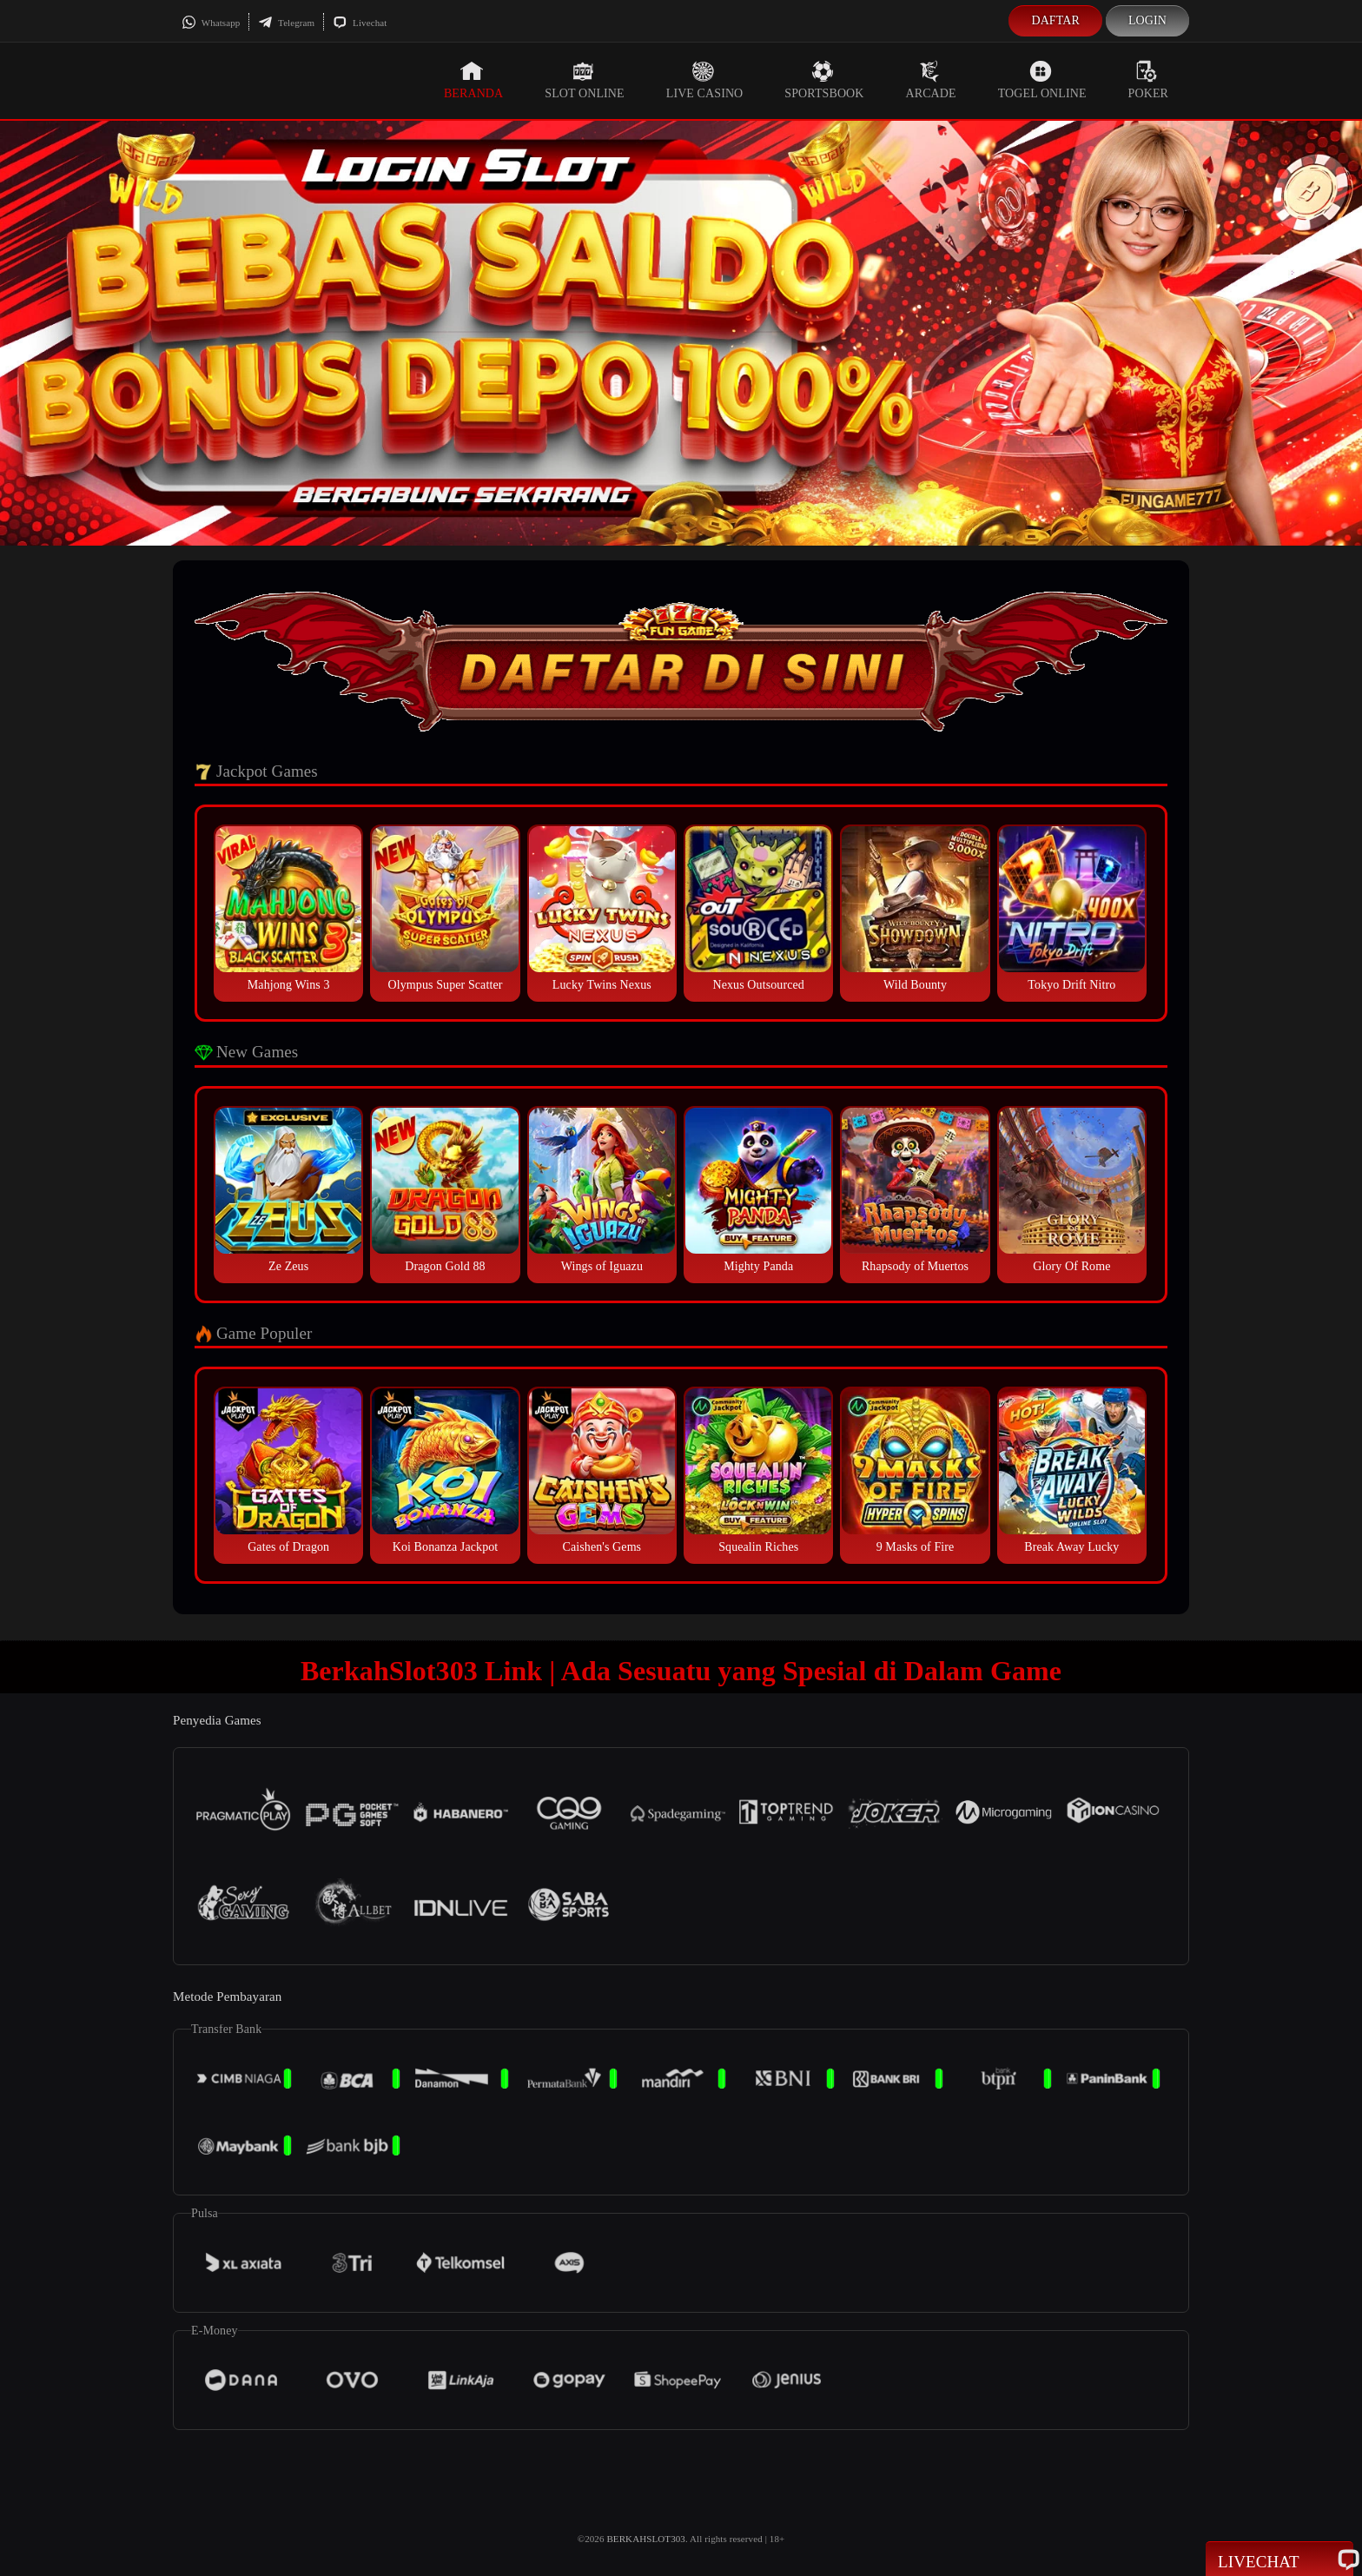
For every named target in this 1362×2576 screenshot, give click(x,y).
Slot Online (584, 80)
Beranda (473, 80)
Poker (1148, 80)
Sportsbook (823, 80)
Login (1147, 20)
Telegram (286, 22)
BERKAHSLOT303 (645, 2538)
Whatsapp (211, 22)
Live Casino (705, 80)
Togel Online (1042, 80)
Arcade (931, 80)
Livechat (360, 22)
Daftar (1055, 20)
